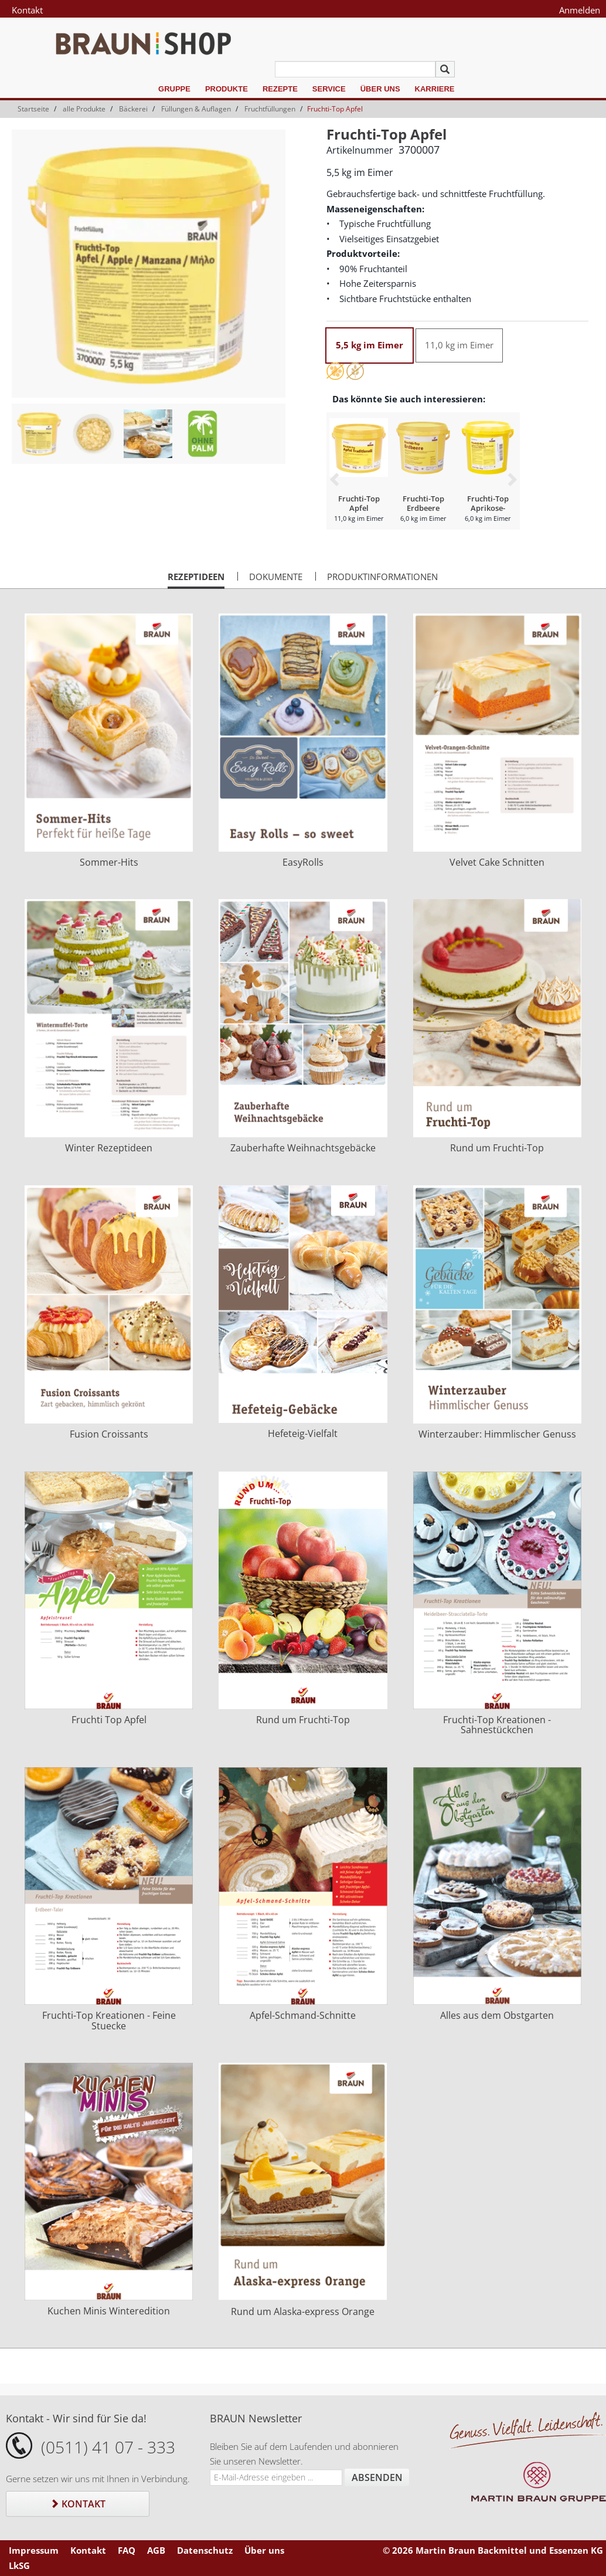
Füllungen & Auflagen (196, 109)
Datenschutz (205, 2550)
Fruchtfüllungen (269, 109)
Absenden (377, 2477)
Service (329, 88)
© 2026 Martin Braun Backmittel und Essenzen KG (493, 2550)
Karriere (435, 88)
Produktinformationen (382, 576)
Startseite (33, 109)
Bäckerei (133, 109)
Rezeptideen (196, 579)
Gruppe (174, 88)
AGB (156, 2550)
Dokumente (275, 576)
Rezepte (280, 88)
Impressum (34, 2550)
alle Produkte (84, 109)
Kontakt (27, 10)
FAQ (126, 2550)
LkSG (19, 2565)
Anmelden (579, 10)
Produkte (226, 88)
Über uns (380, 88)
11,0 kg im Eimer (459, 345)
